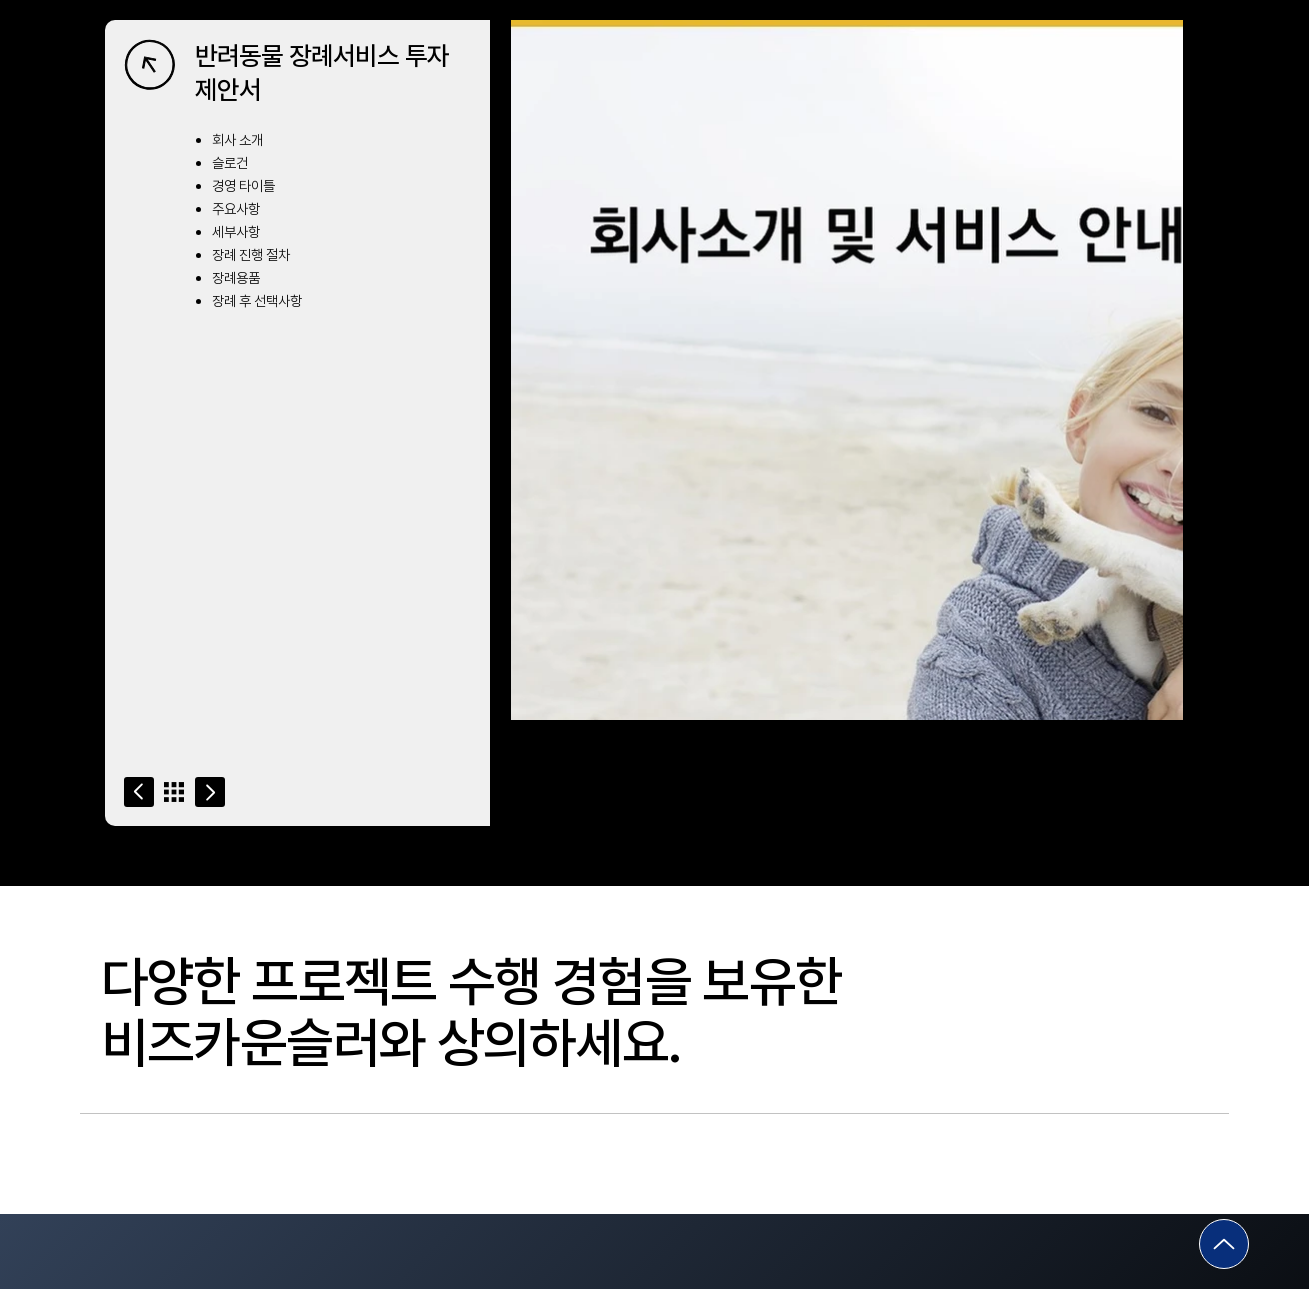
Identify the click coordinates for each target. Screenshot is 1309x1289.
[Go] (139, 792)
